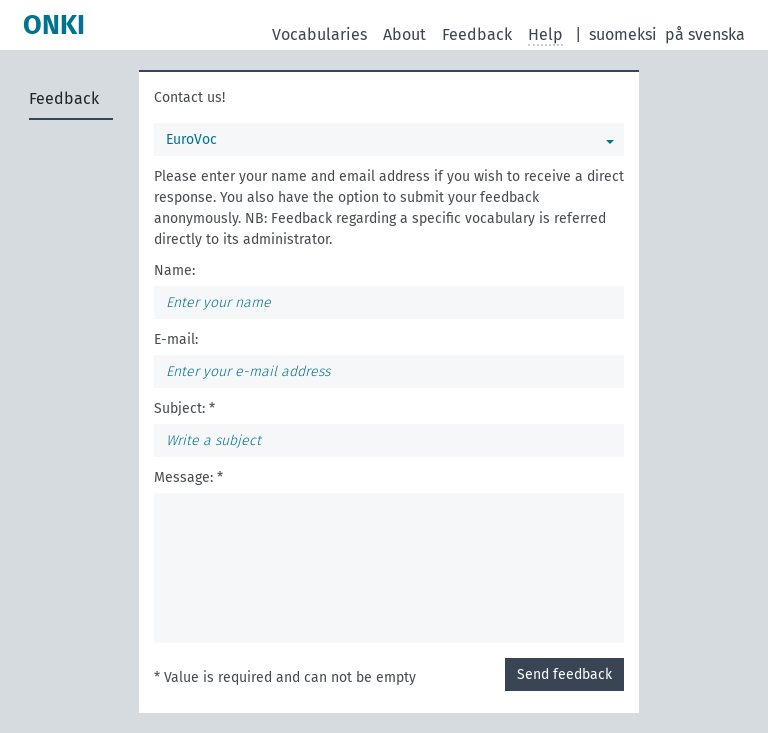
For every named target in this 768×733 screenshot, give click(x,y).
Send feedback (564, 674)
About (404, 34)
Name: (174, 270)
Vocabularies (319, 34)
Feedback (477, 34)
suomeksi (623, 34)
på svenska (705, 34)
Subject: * (184, 408)
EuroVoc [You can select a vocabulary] (191, 139)
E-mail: (176, 339)
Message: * (188, 477)
